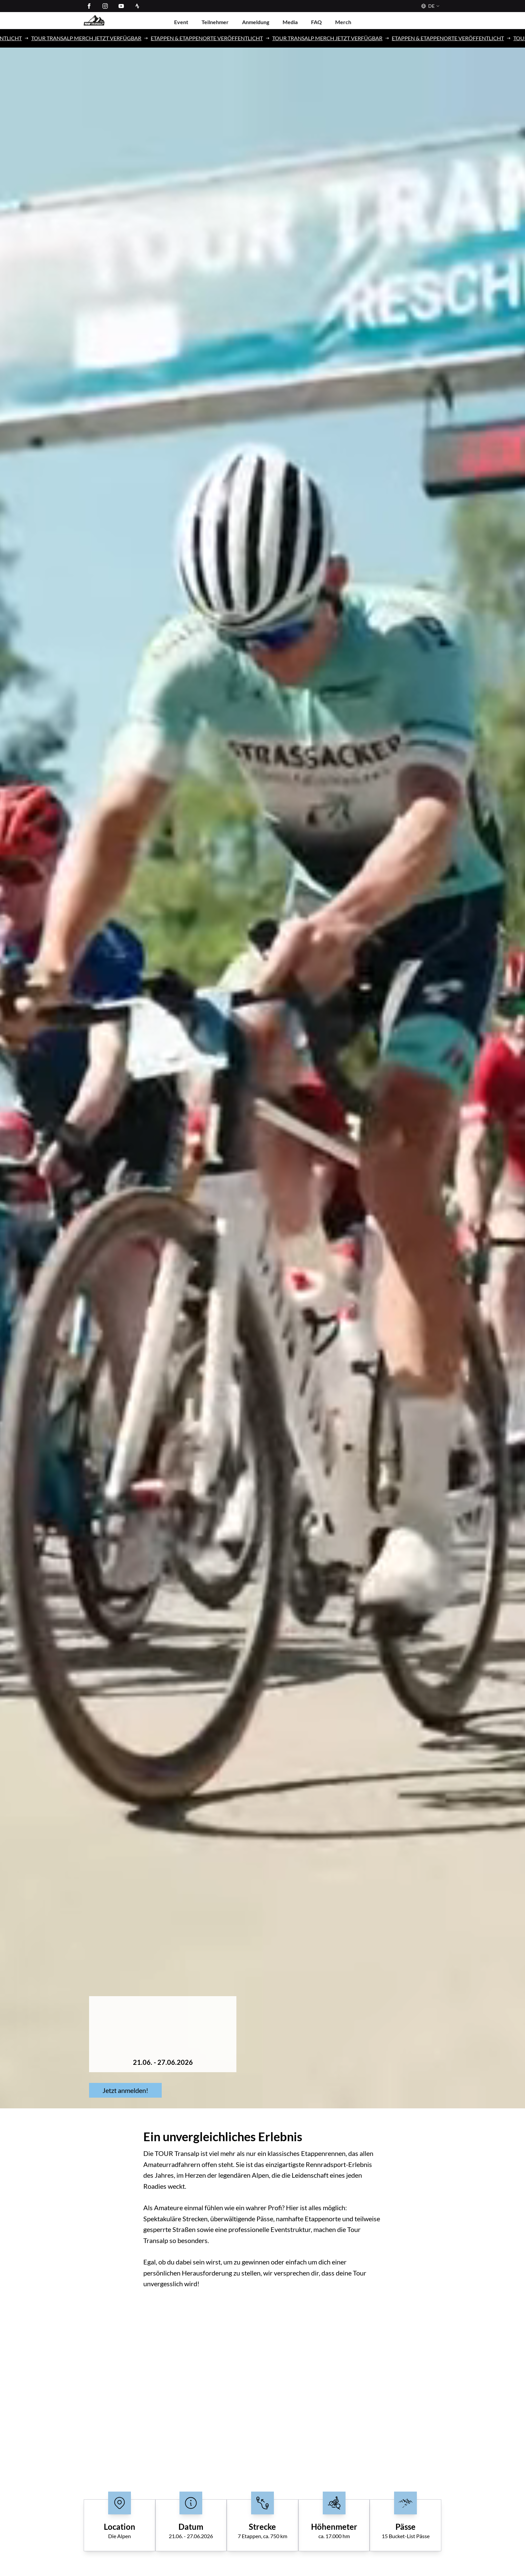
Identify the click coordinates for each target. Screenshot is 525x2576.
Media (290, 22)
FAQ (316, 22)
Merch (343, 22)
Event (181, 22)
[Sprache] (429, 6)
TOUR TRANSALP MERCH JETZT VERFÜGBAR (98, 38)
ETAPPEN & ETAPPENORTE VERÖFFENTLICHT (219, 38)
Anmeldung (255, 22)
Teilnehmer (215, 22)
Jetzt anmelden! (125, 2090)
